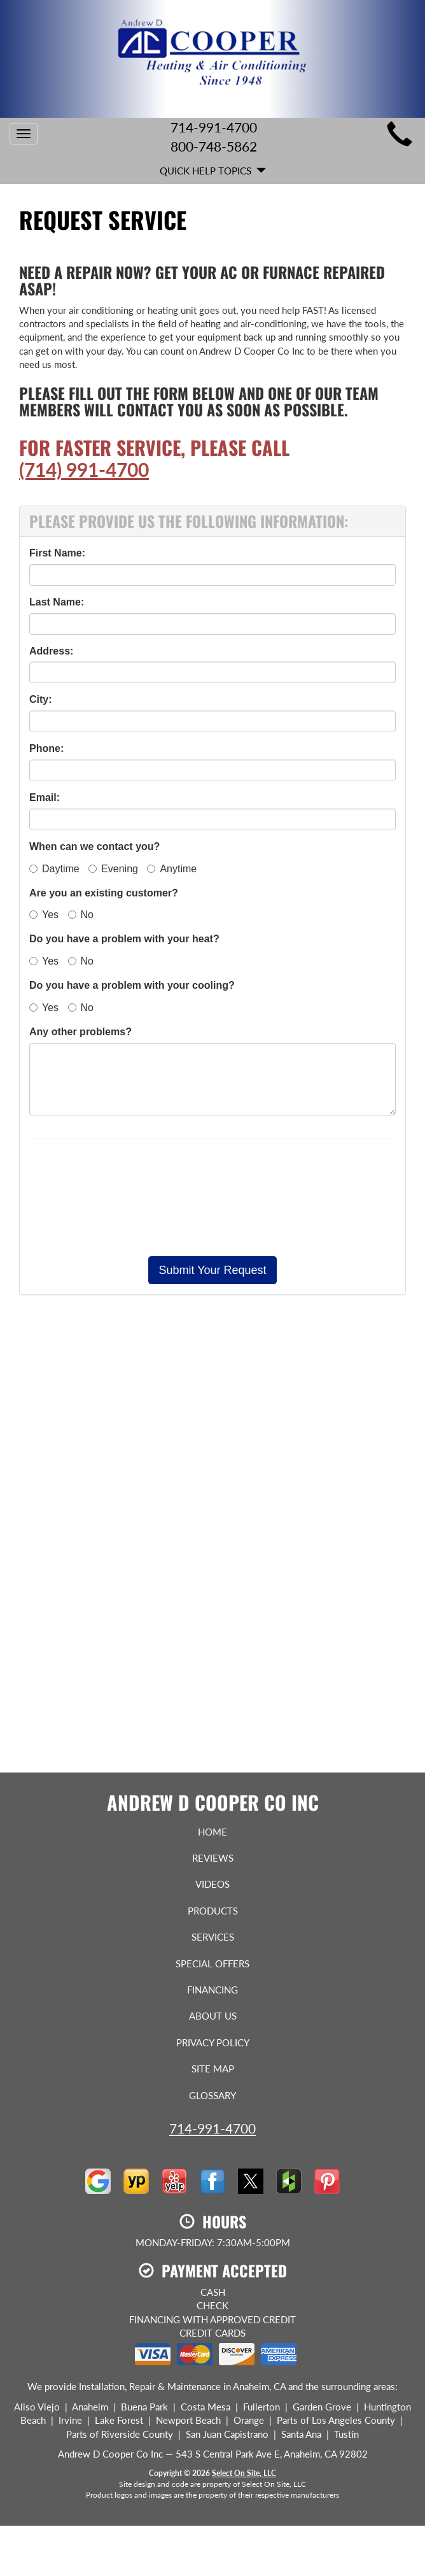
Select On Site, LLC (244, 2473)
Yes (44, 914)
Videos (212, 1884)
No (81, 914)
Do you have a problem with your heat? (124, 938)
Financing (212, 1989)
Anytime (172, 868)
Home (212, 1831)
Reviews (212, 1858)
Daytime (54, 868)
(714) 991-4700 (84, 469)
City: (40, 699)
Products (213, 1910)
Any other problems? (80, 1031)
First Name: (57, 553)
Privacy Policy (212, 2042)
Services (213, 1937)
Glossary (212, 2095)
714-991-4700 (212, 2128)
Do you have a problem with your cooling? (132, 985)
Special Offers (212, 1963)
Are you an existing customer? (103, 893)
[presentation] (212, 1197)
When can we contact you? (94, 846)
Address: (51, 651)
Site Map (213, 2068)
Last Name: (56, 602)
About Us (213, 2015)
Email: (44, 797)
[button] (212, 1270)
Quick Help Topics (213, 170)
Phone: (46, 748)
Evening (113, 868)
